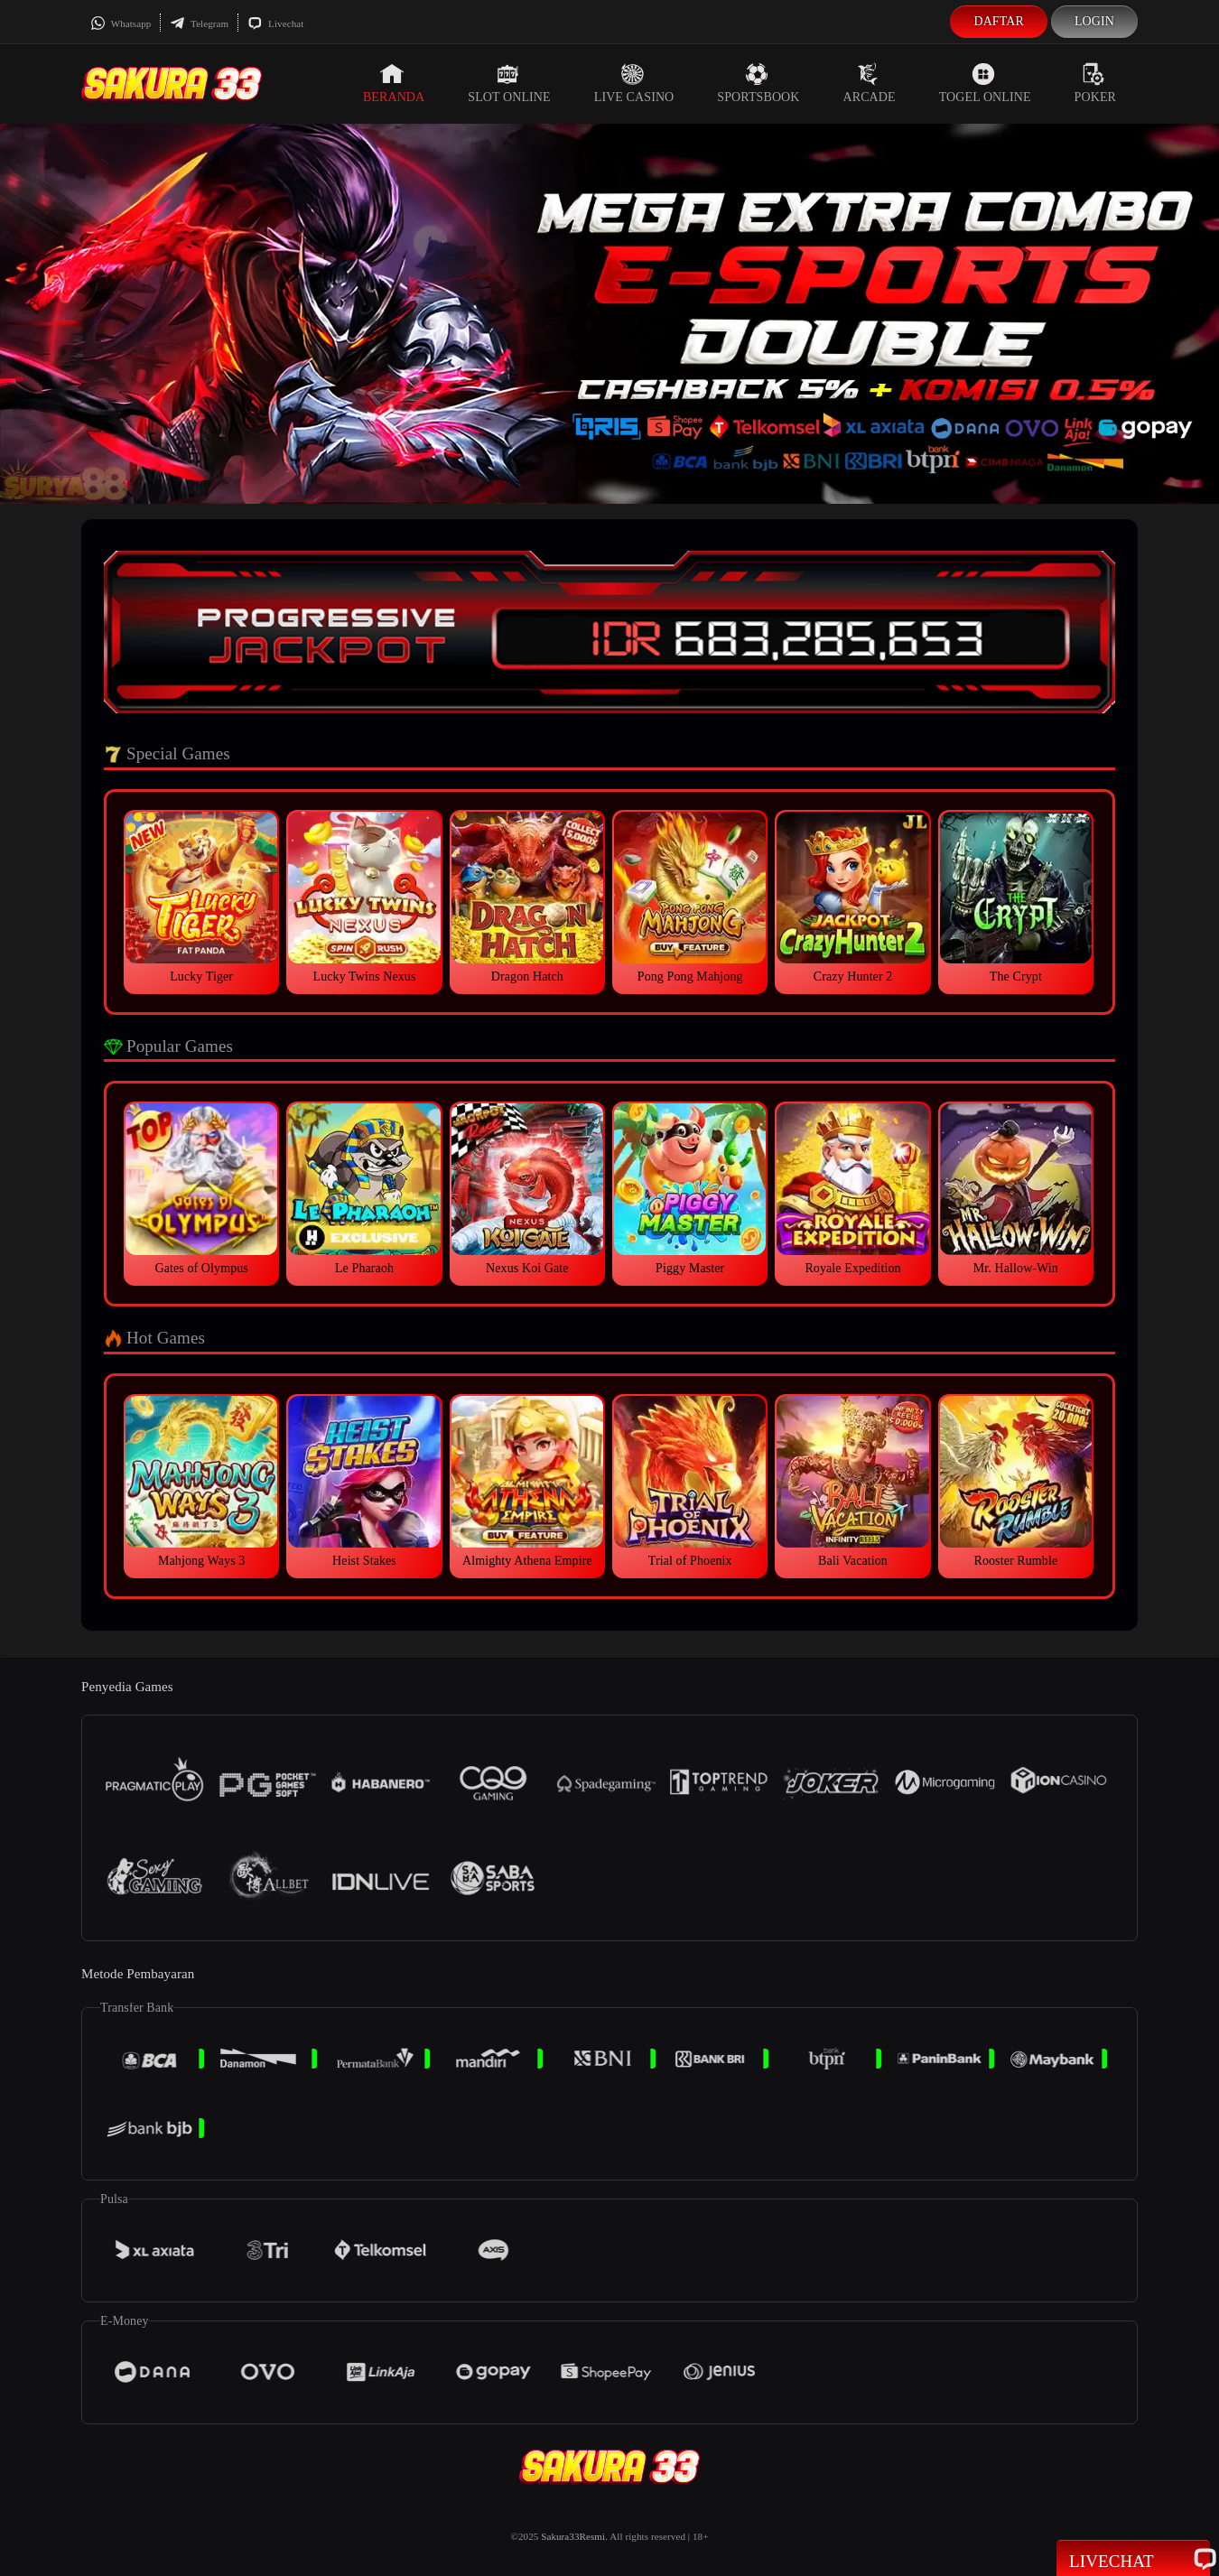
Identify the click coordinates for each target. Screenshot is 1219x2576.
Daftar (998, 21)
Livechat (275, 23)
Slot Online (509, 83)
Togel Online (985, 83)
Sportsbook (758, 83)
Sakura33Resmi (573, 2536)
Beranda (393, 83)
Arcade (869, 83)
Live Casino (634, 83)
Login (1094, 21)
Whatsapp (120, 23)
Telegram (199, 23)
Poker (1095, 83)
